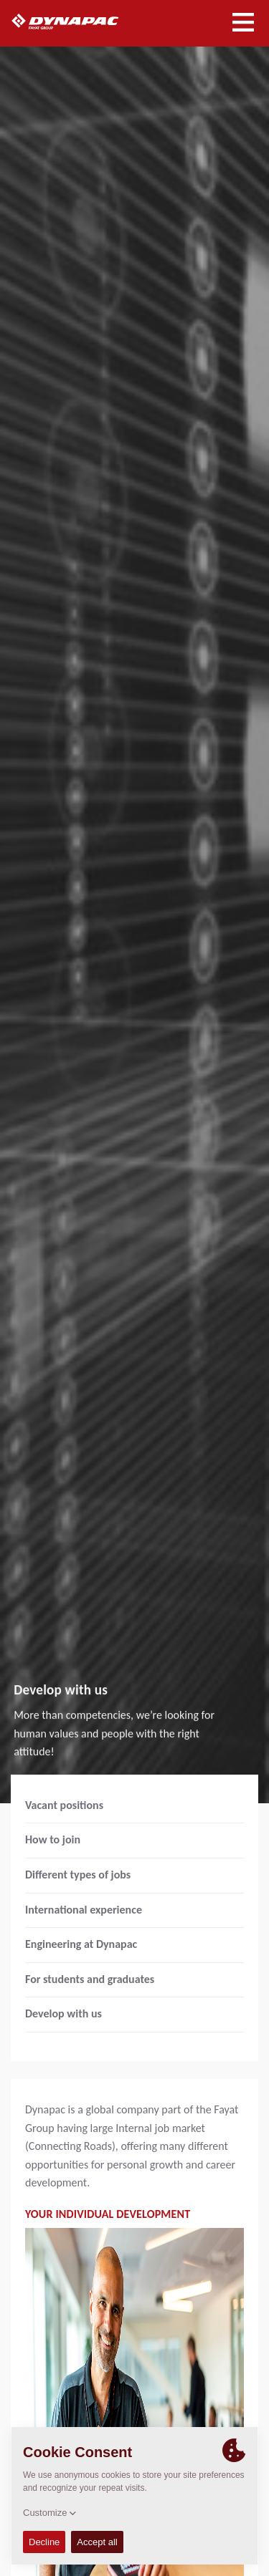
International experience (83, 1909)
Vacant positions (64, 1805)
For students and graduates (89, 1979)
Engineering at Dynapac (81, 1944)
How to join (52, 1839)
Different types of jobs (78, 1874)
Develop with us (63, 2013)
